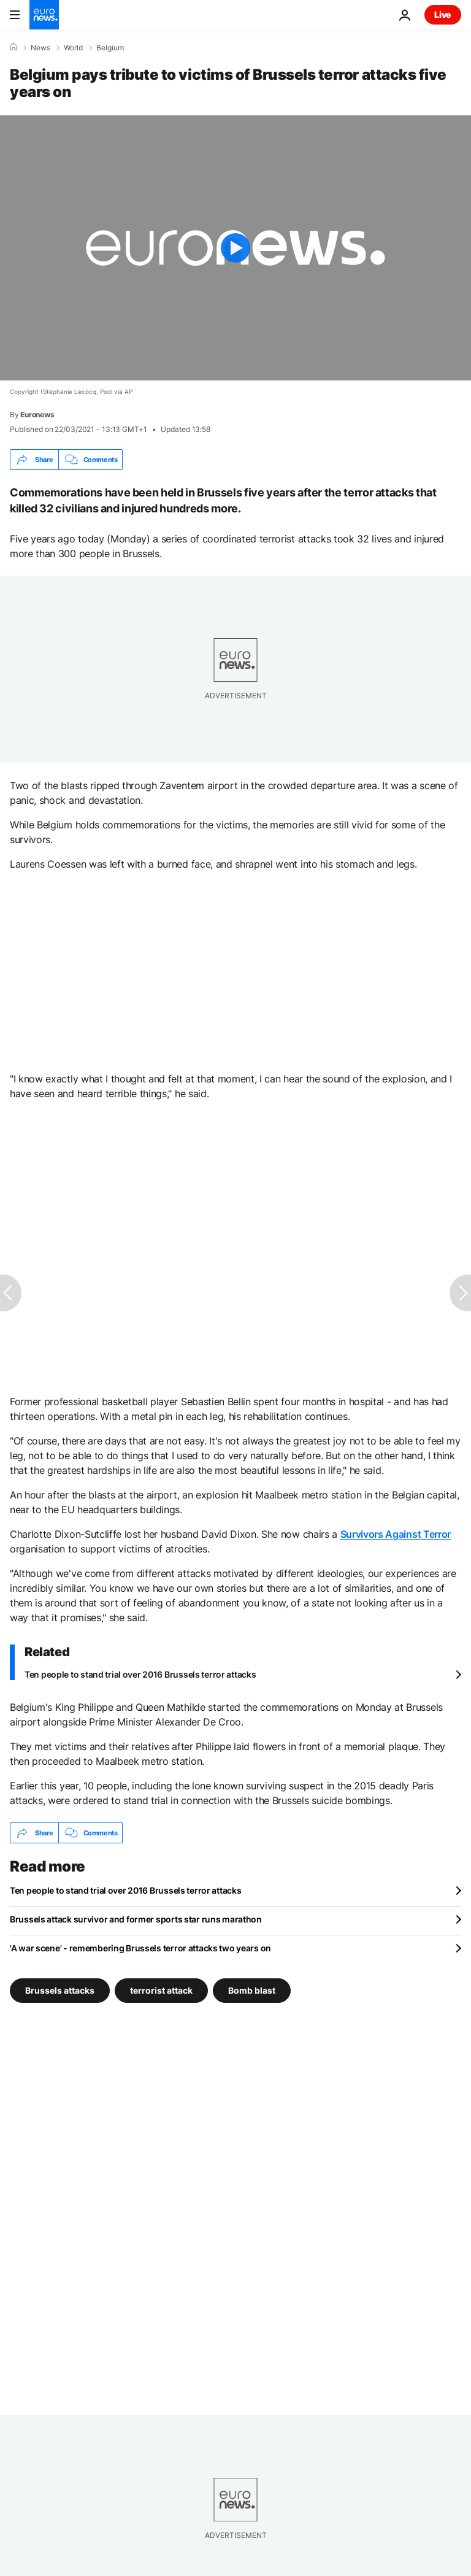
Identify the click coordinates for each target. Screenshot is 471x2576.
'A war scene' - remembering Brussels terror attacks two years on (140, 1948)
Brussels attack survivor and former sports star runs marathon (136, 1919)
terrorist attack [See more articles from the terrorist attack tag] (161, 1990)
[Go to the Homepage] (44, 14)
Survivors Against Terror (395, 1534)
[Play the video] (235, 247)
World (73, 48)
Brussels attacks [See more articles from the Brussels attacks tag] (59, 1990)
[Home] (13, 47)
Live (442, 14)
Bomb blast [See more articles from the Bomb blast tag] (251, 1990)
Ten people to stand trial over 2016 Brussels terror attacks (140, 1674)
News (40, 48)
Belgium (110, 48)
